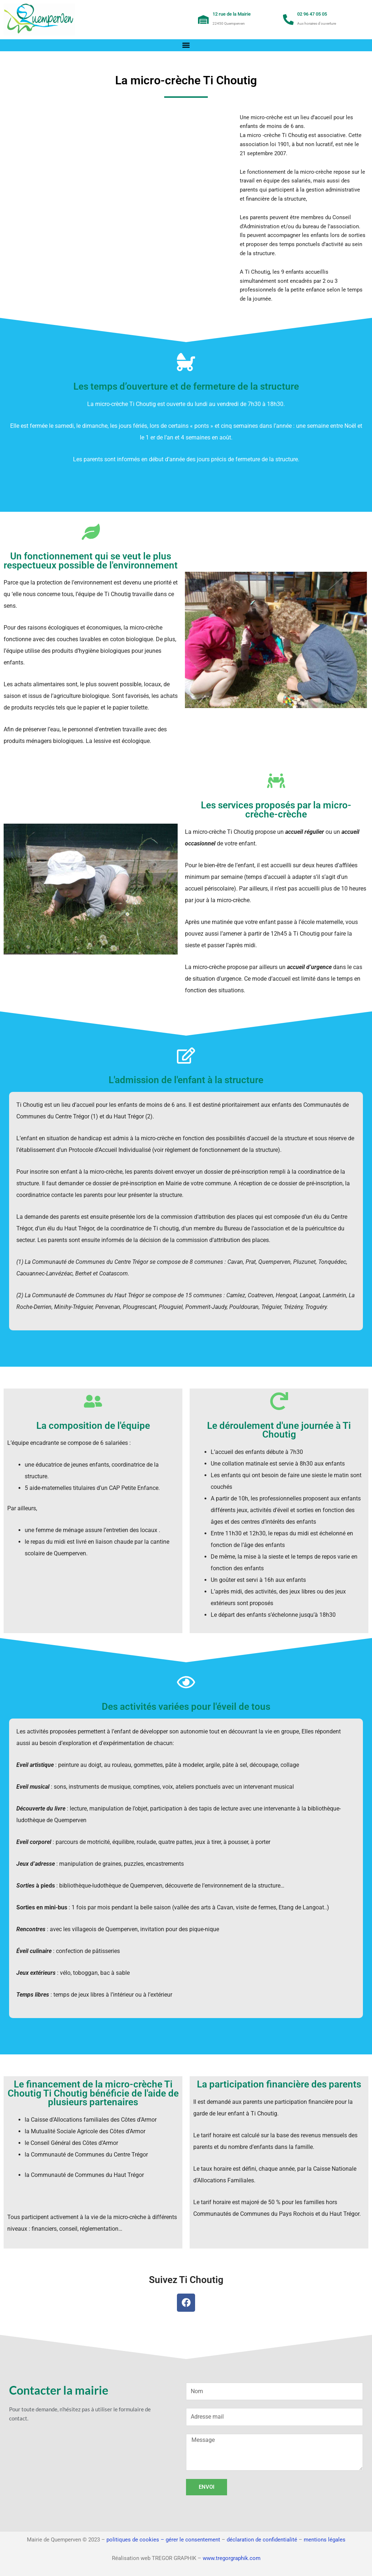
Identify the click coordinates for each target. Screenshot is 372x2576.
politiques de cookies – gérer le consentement (163, 2539)
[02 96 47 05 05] (288, 19)
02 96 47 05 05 (312, 14)
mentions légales (324, 2539)
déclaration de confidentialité (262, 2539)
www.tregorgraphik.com (231, 2558)
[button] (186, 45)
